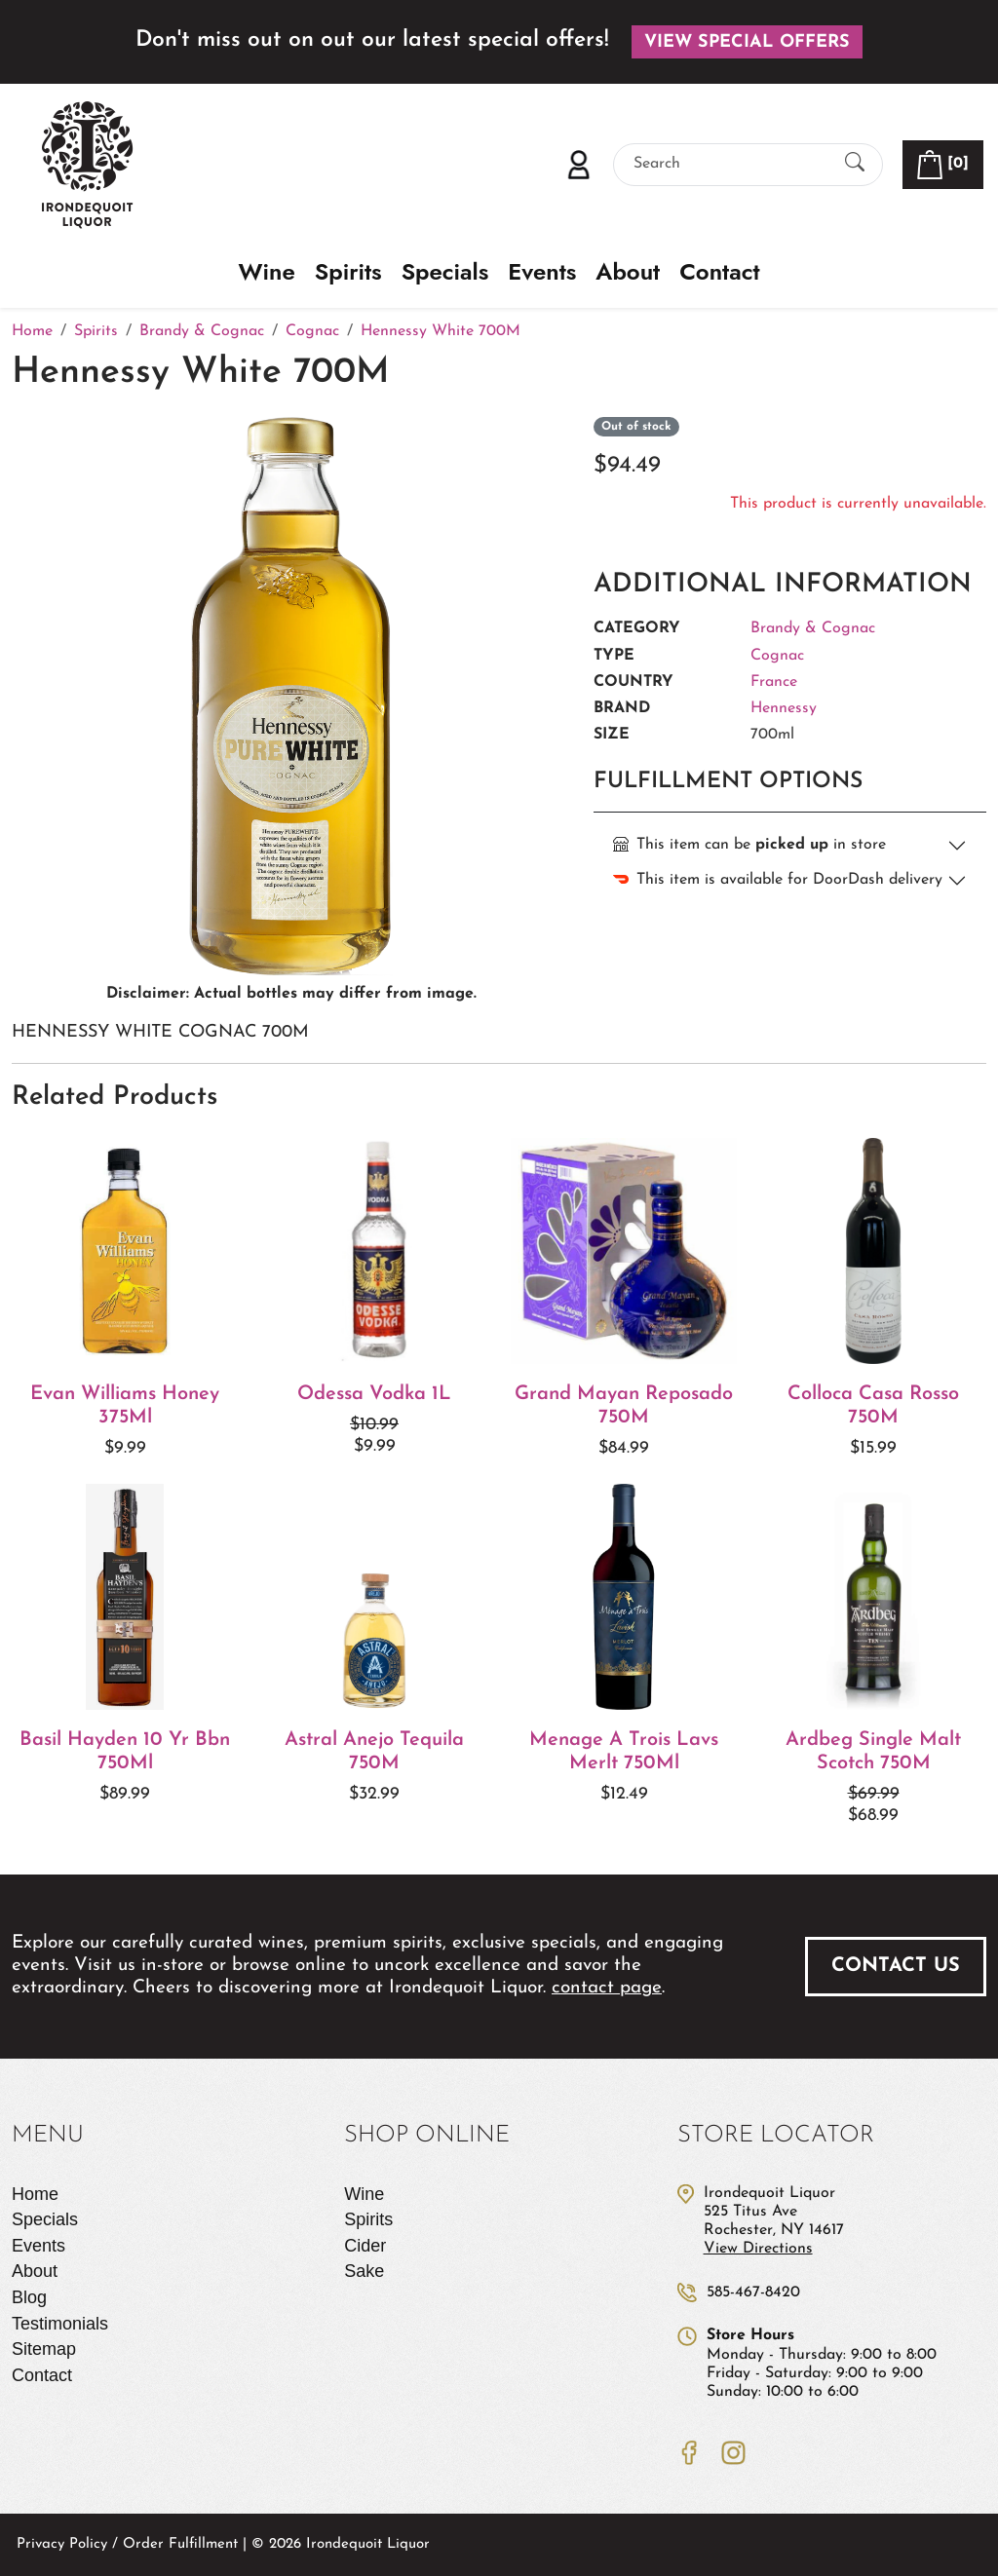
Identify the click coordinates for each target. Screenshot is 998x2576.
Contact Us (895, 1966)
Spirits (348, 272)
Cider (365, 2245)
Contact (719, 272)
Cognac (777, 655)
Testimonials (60, 2323)
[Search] (730, 164)
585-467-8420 (753, 2292)
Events (542, 272)
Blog (29, 2297)
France (773, 682)
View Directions (758, 2248)
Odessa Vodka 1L (374, 1394)
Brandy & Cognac (812, 628)
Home (35, 2194)
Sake (364, 2271)
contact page (607, 1988)
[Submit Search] (854, 164)
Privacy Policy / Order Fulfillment (127, 2544)
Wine (267, 272)
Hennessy (783, 708)
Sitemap (44, 2349)
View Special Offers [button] (747, 42)
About (627, 272)
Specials (445, 272)
